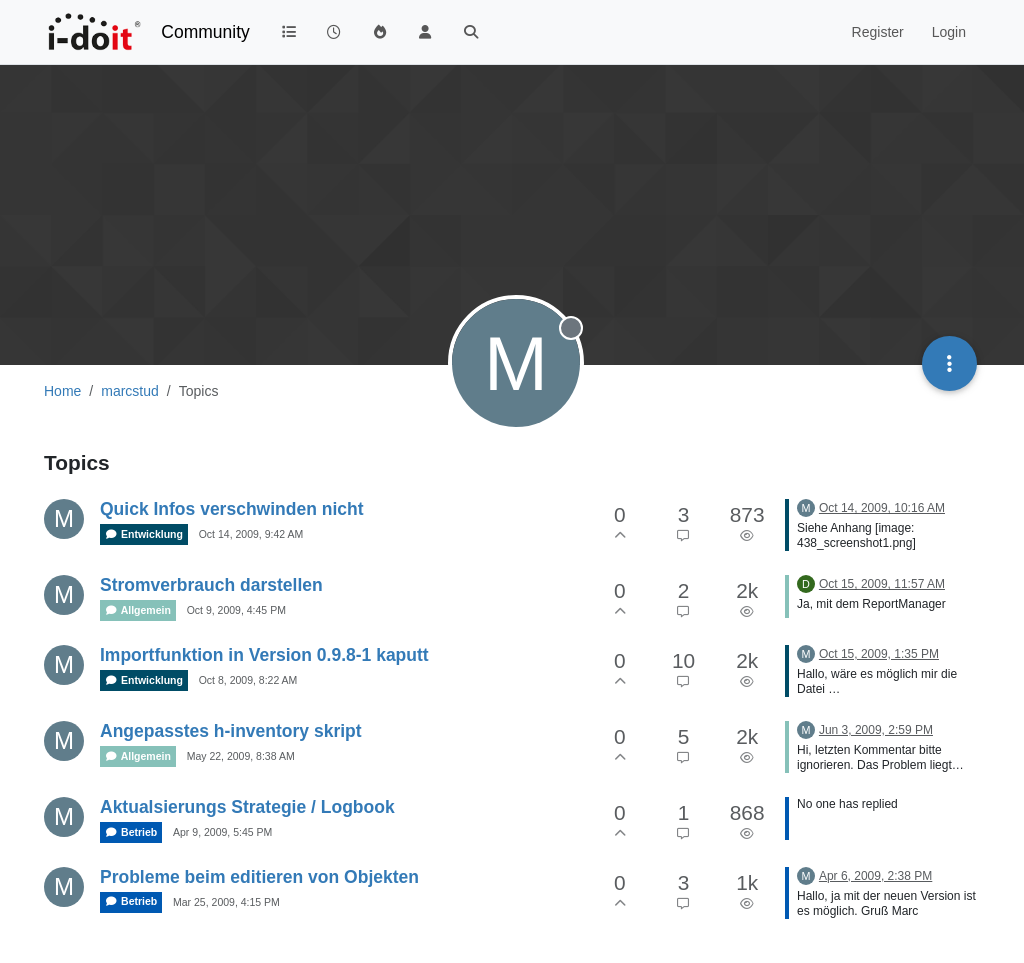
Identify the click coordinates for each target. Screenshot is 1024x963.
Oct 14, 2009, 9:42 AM (251, 534)
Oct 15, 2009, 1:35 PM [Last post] (879, 654)
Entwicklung (144, 534)
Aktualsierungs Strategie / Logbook (247, 807)
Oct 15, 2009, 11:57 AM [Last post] (882, 584)
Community (205, 32)
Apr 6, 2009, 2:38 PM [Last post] (875, 876)
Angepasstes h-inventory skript (231, 731)
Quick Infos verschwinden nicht (232, 509)
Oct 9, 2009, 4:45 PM (236, 610)
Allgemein (138, 610)
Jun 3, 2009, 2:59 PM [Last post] (876, 730)
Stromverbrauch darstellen (211, 585)
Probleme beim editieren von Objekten (259, 877)
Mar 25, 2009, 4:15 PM (226, 902)
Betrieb (131, 832)
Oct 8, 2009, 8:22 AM (248, 680)
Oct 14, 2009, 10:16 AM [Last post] (882, 508)
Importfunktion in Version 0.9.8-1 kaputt (264, 655)
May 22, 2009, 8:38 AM (241, 756)
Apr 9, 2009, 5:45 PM (222, 832)
